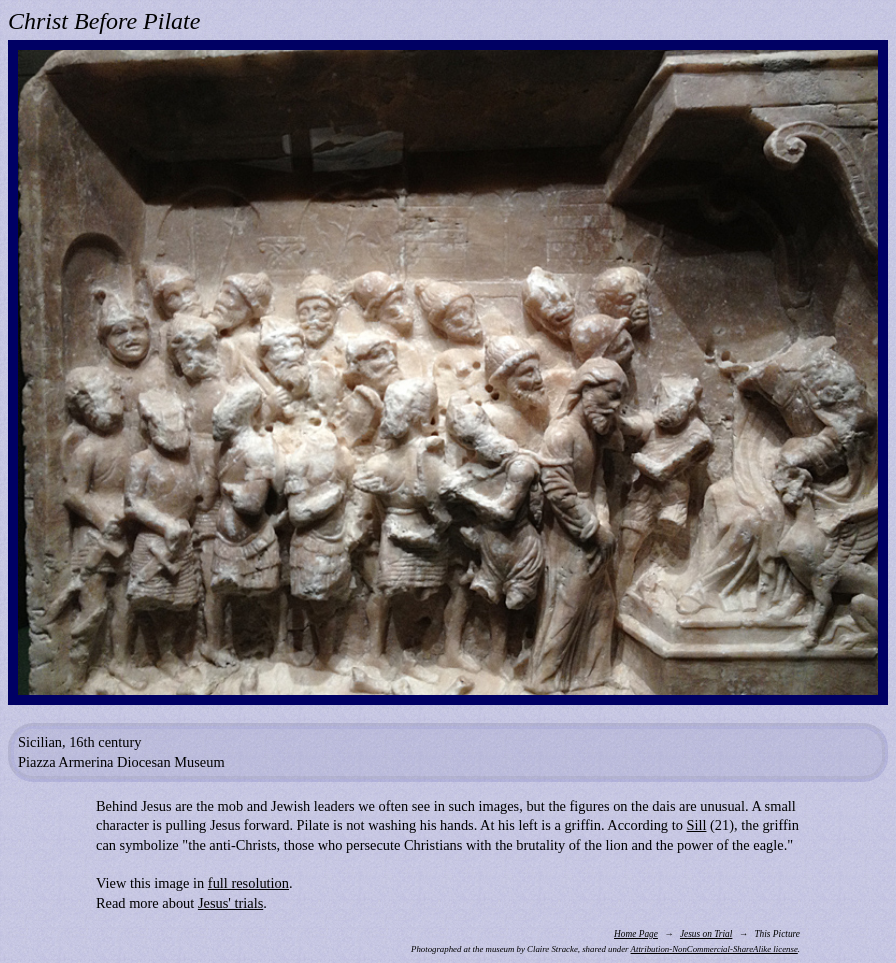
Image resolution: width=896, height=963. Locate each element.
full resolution (248, 883)
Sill (696, 825)
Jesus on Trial (706, 934)
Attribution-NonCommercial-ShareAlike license (714, 949)
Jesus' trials (230, 903)
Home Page (636, 934)
